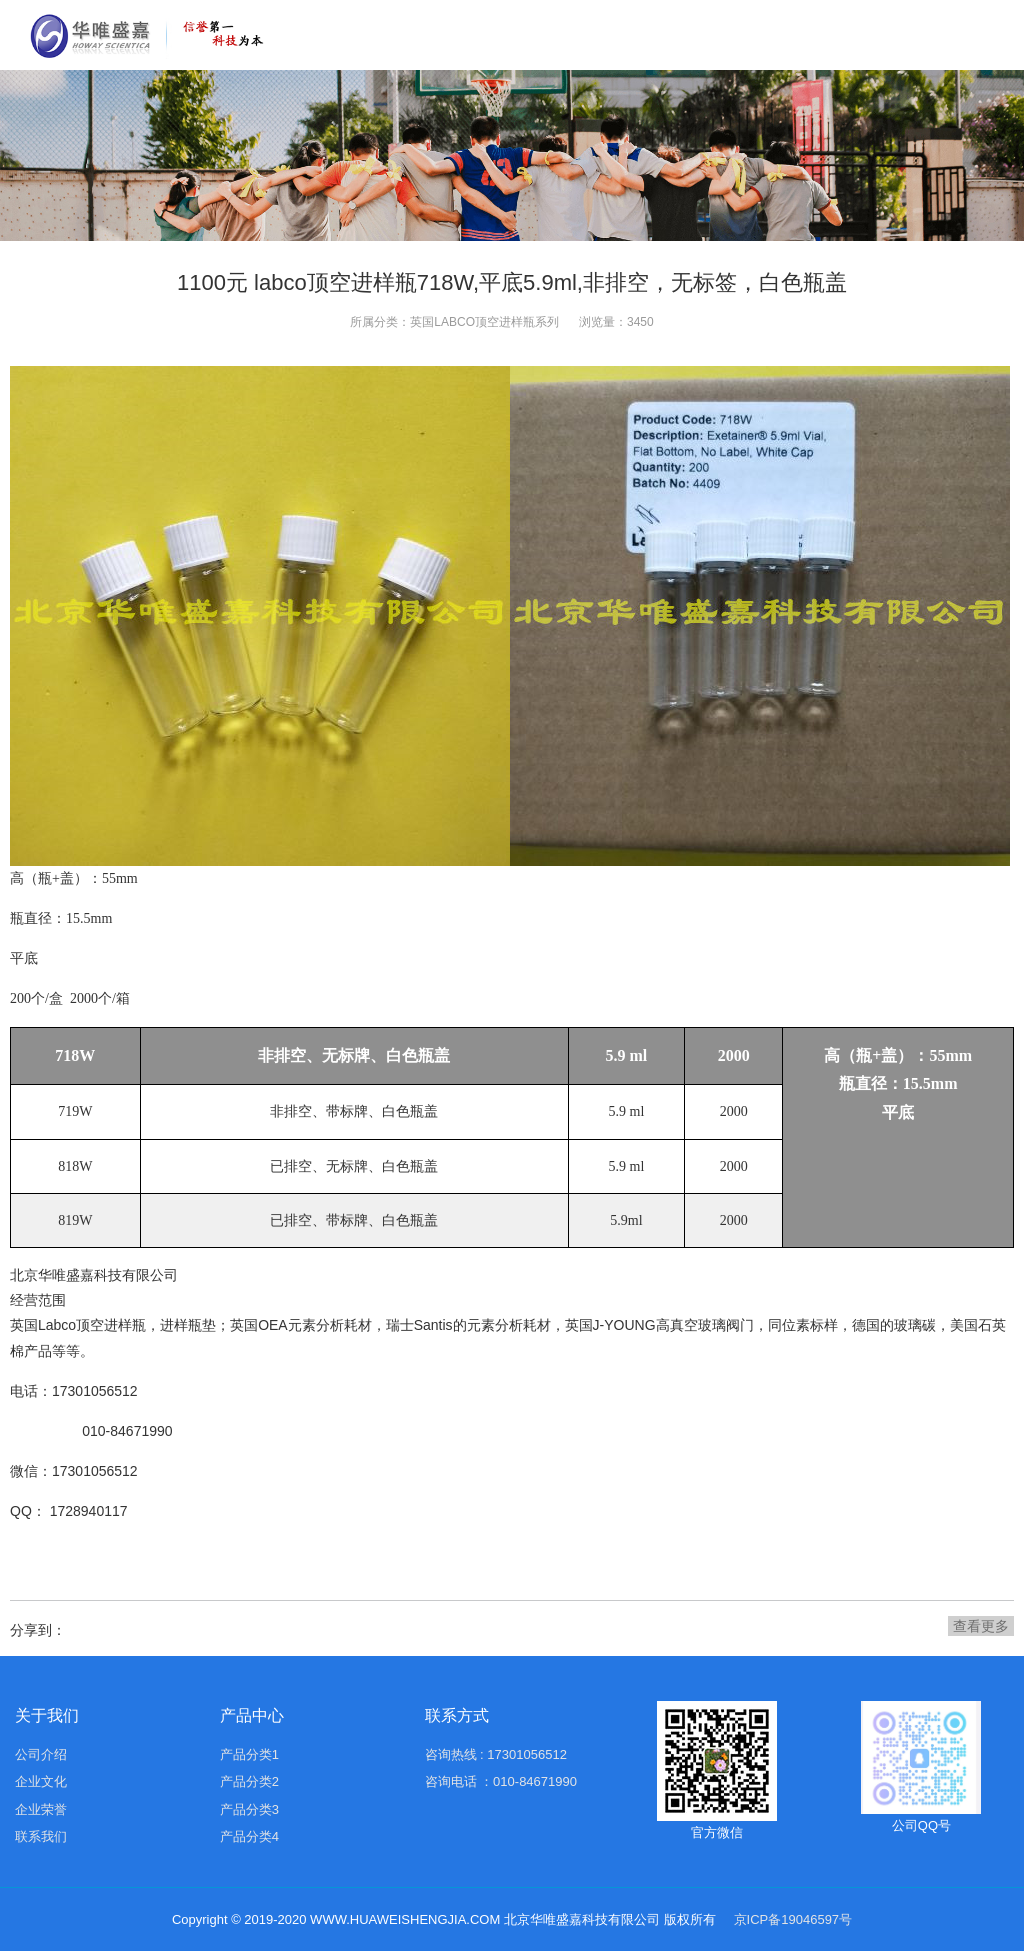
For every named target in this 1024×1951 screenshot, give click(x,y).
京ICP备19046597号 (793, 1919)
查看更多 (981, 1626)
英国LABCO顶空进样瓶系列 (484, 322)
